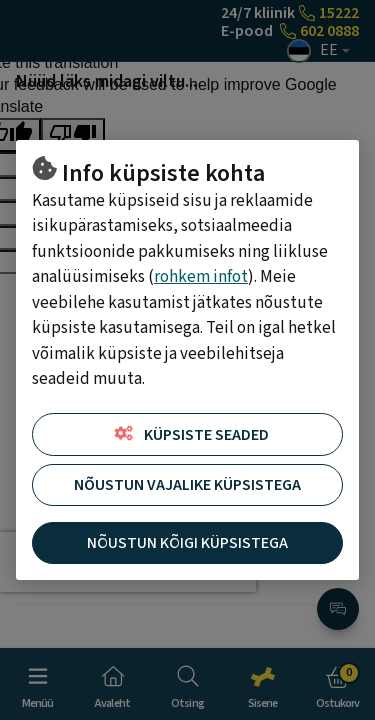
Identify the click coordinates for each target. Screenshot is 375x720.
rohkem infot (201, 277)
